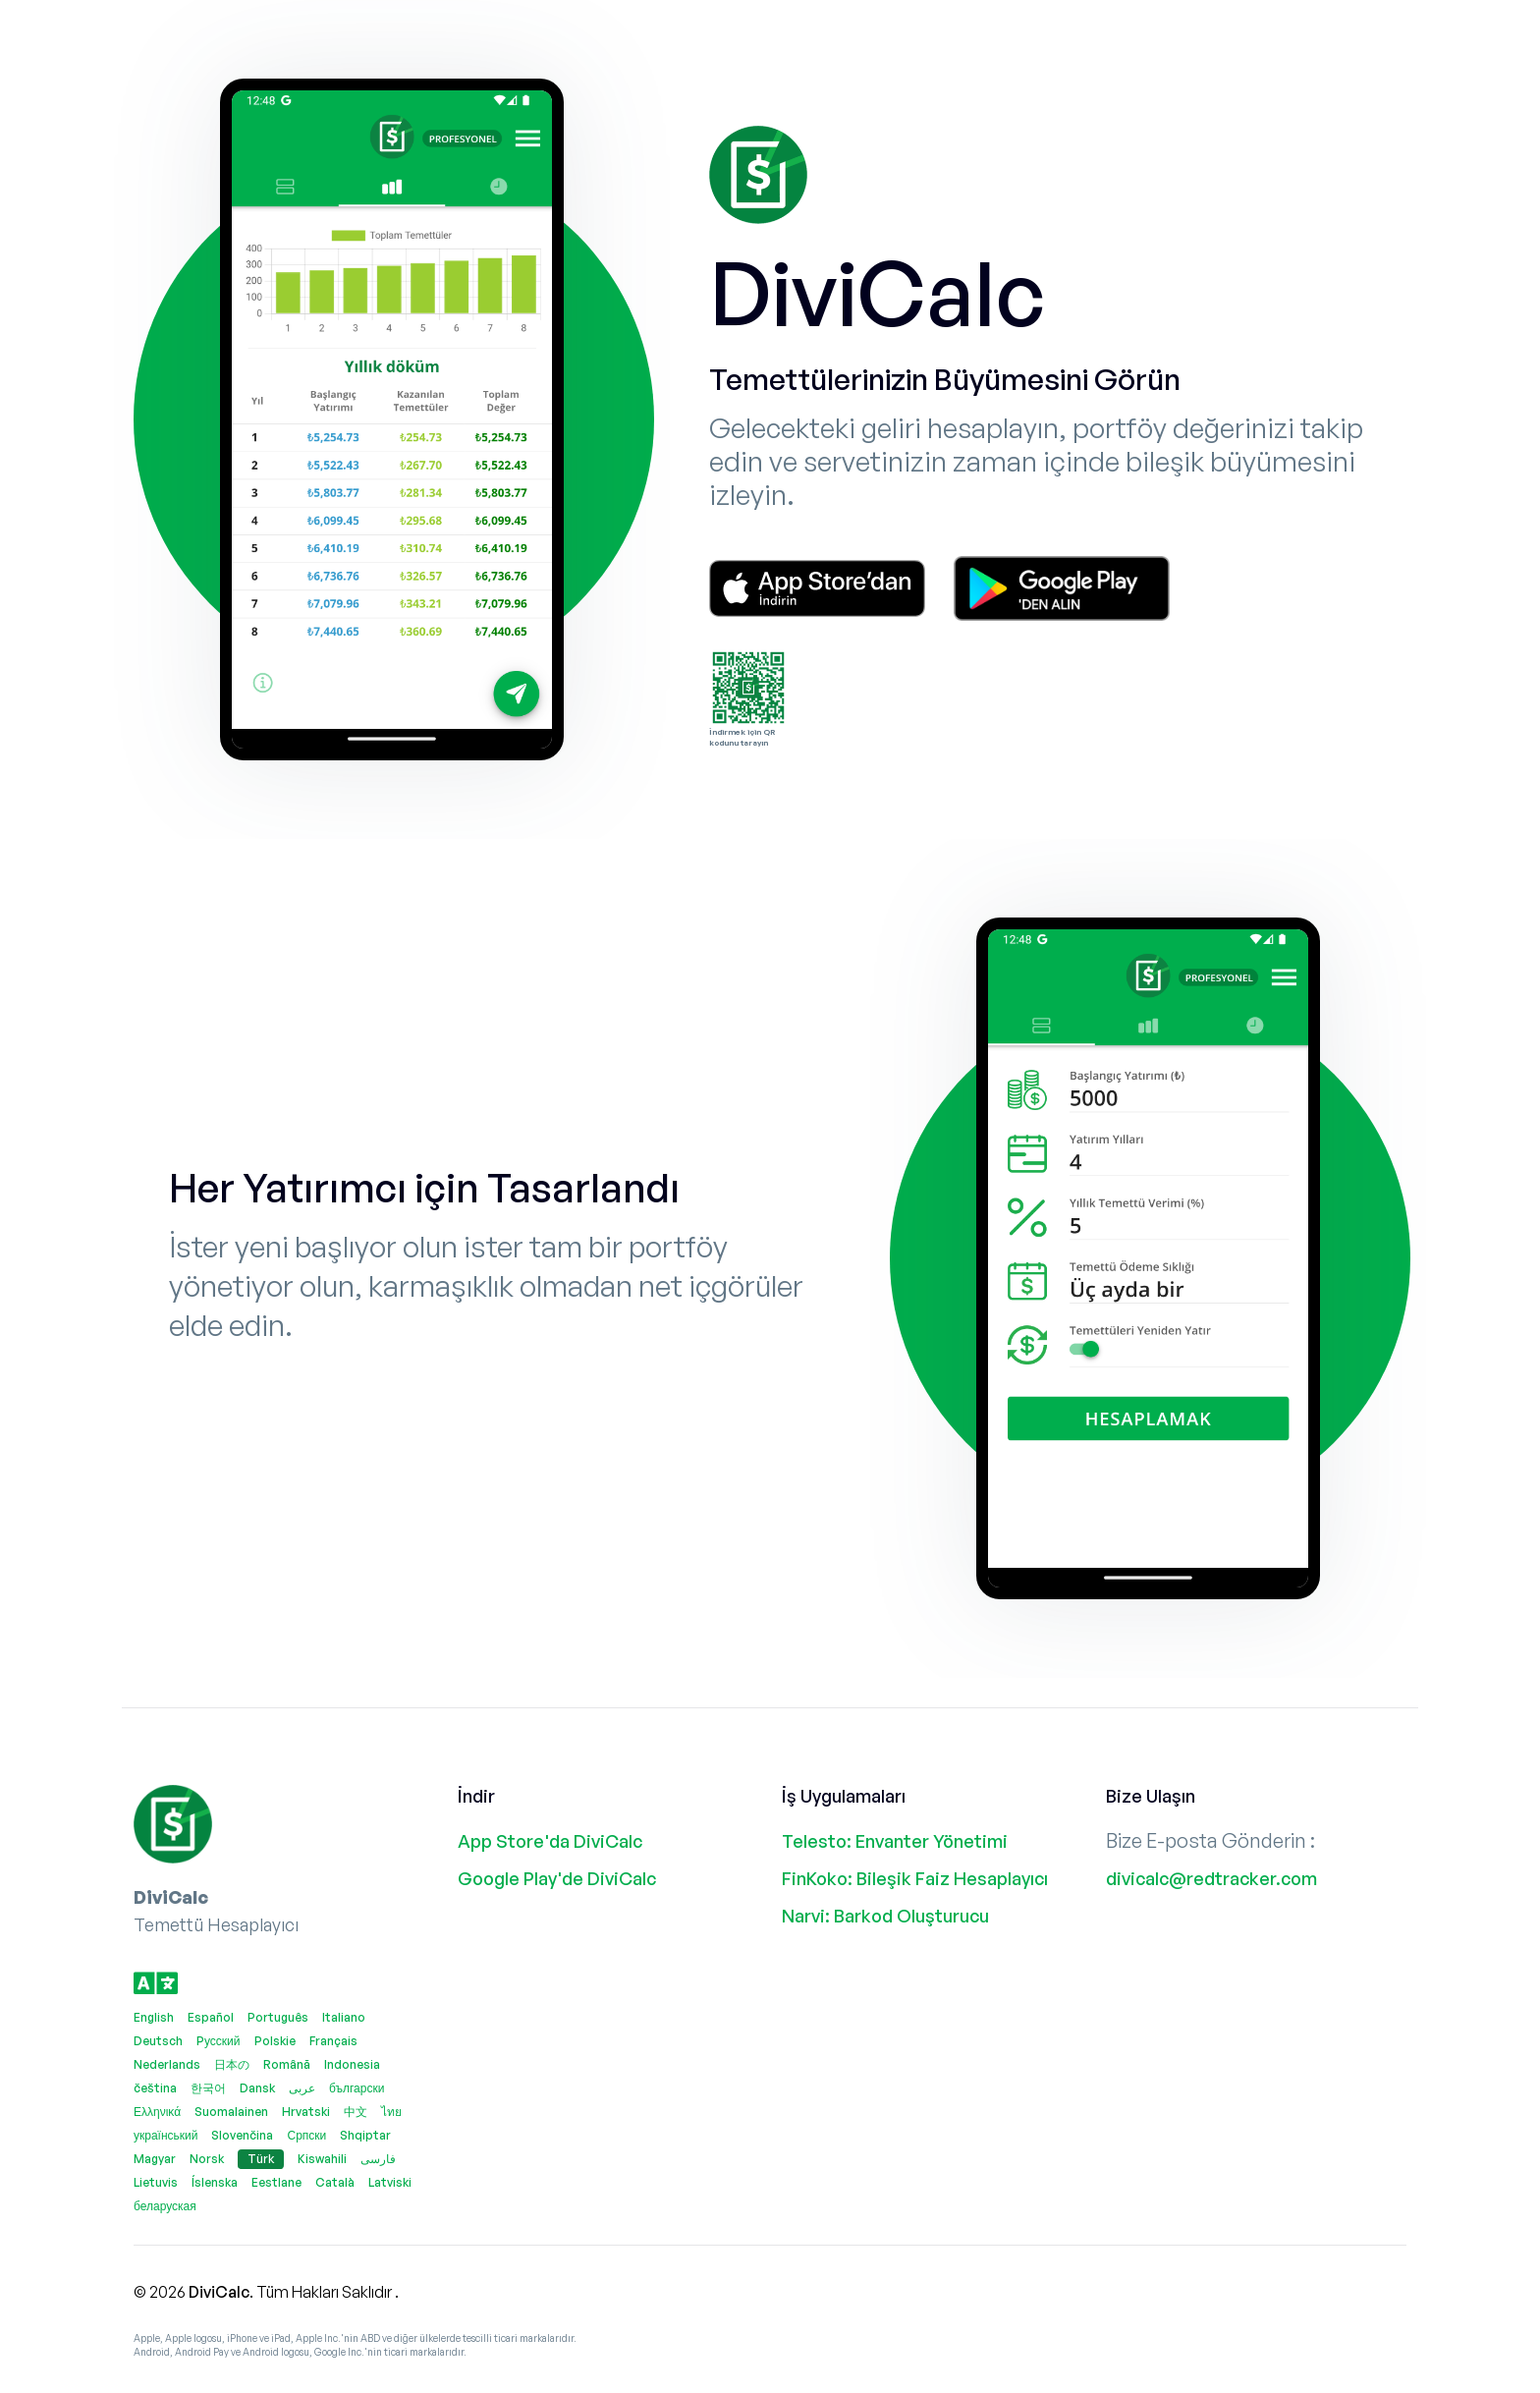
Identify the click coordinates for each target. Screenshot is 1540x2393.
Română (286, 2064)
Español (211, 2017)
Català (335, 2182)
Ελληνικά (157, 2111)
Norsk (207, 2158)
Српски (306, 2135)
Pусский (218, 2040)
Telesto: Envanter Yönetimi (895, 1841)
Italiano (343, 2017)
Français (333, 2040)
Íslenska (215, 2182)
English (154, 2017)
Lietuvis (156, 2182)
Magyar (155, 2158)
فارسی (378, 2158)
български (356, 2088)
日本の (231, 2064)
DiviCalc (219, 2292)
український (165, 2135)
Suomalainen (231, 2111)
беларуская (165, 2205)
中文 (355, 2111)
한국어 (208, 2088)
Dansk (257, 2088)
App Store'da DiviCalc (550, 1841)
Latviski (390, 2182)
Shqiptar (365, 2135)
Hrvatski (306, 2111)
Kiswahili (322, 2158)
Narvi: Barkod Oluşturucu (885, 1915)
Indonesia (352, 2064)
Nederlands (167, 2064)
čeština (155, 2088)
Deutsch (158, 2040)
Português (278, 2017)
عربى (302, 2088)
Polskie (275, 2040)
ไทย (391, 2111)
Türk (261, 2158)
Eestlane (276, 2182)
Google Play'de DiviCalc (557, 1878)
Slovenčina (242, 2135)
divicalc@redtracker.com (1211, 1878)
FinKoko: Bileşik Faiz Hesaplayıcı (915, 1878)
